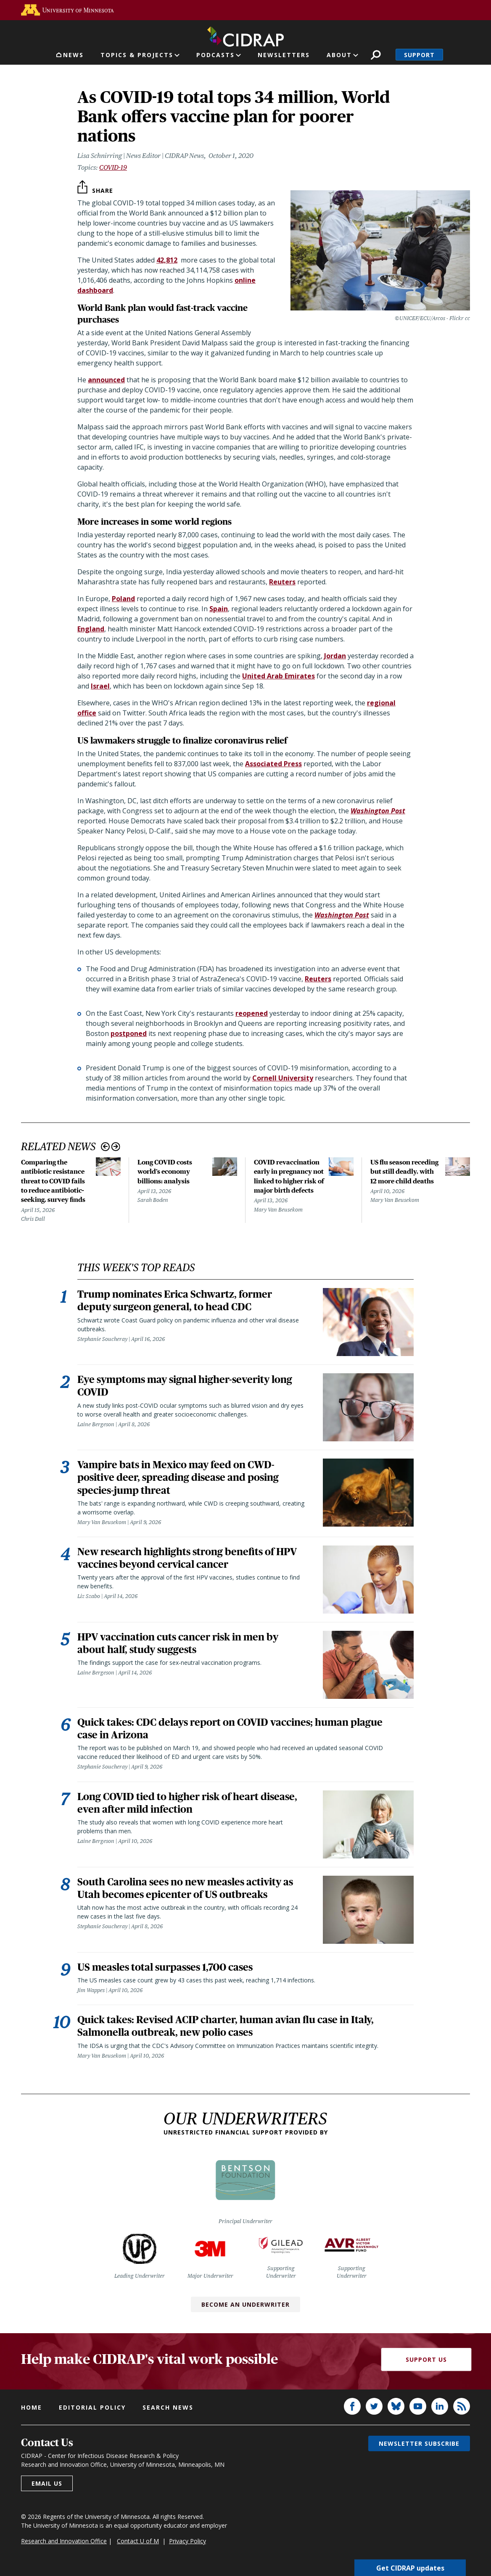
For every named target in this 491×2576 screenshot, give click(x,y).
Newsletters (284, 55)
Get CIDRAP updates (410, 2567)
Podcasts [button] (215, 55)
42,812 (166, 260)
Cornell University (282, 1078)
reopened (251, 1013)
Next (115, 1146)
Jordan (335, 655)
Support (419, 55)
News (73, 55)
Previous (105, 1146)
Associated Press (273, 763)
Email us (47, 2490)
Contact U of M (138, 2547)
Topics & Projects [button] (136, 55)
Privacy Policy (187, 2547)
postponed (129, 1033)
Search (376, 55)
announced (106, 379)
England (90, 628)
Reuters (282, 581)
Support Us (426, 2365)
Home (31, 2414)
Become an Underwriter (245, 2311)
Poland (123, 598)
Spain (218, 608)
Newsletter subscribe (419, 2450)
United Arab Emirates (278, 676)
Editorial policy (92, 2414)
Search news (168, 2414)
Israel (100, 686)
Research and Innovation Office (64, 2547)
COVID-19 (113, 167)
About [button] (339, 55)
